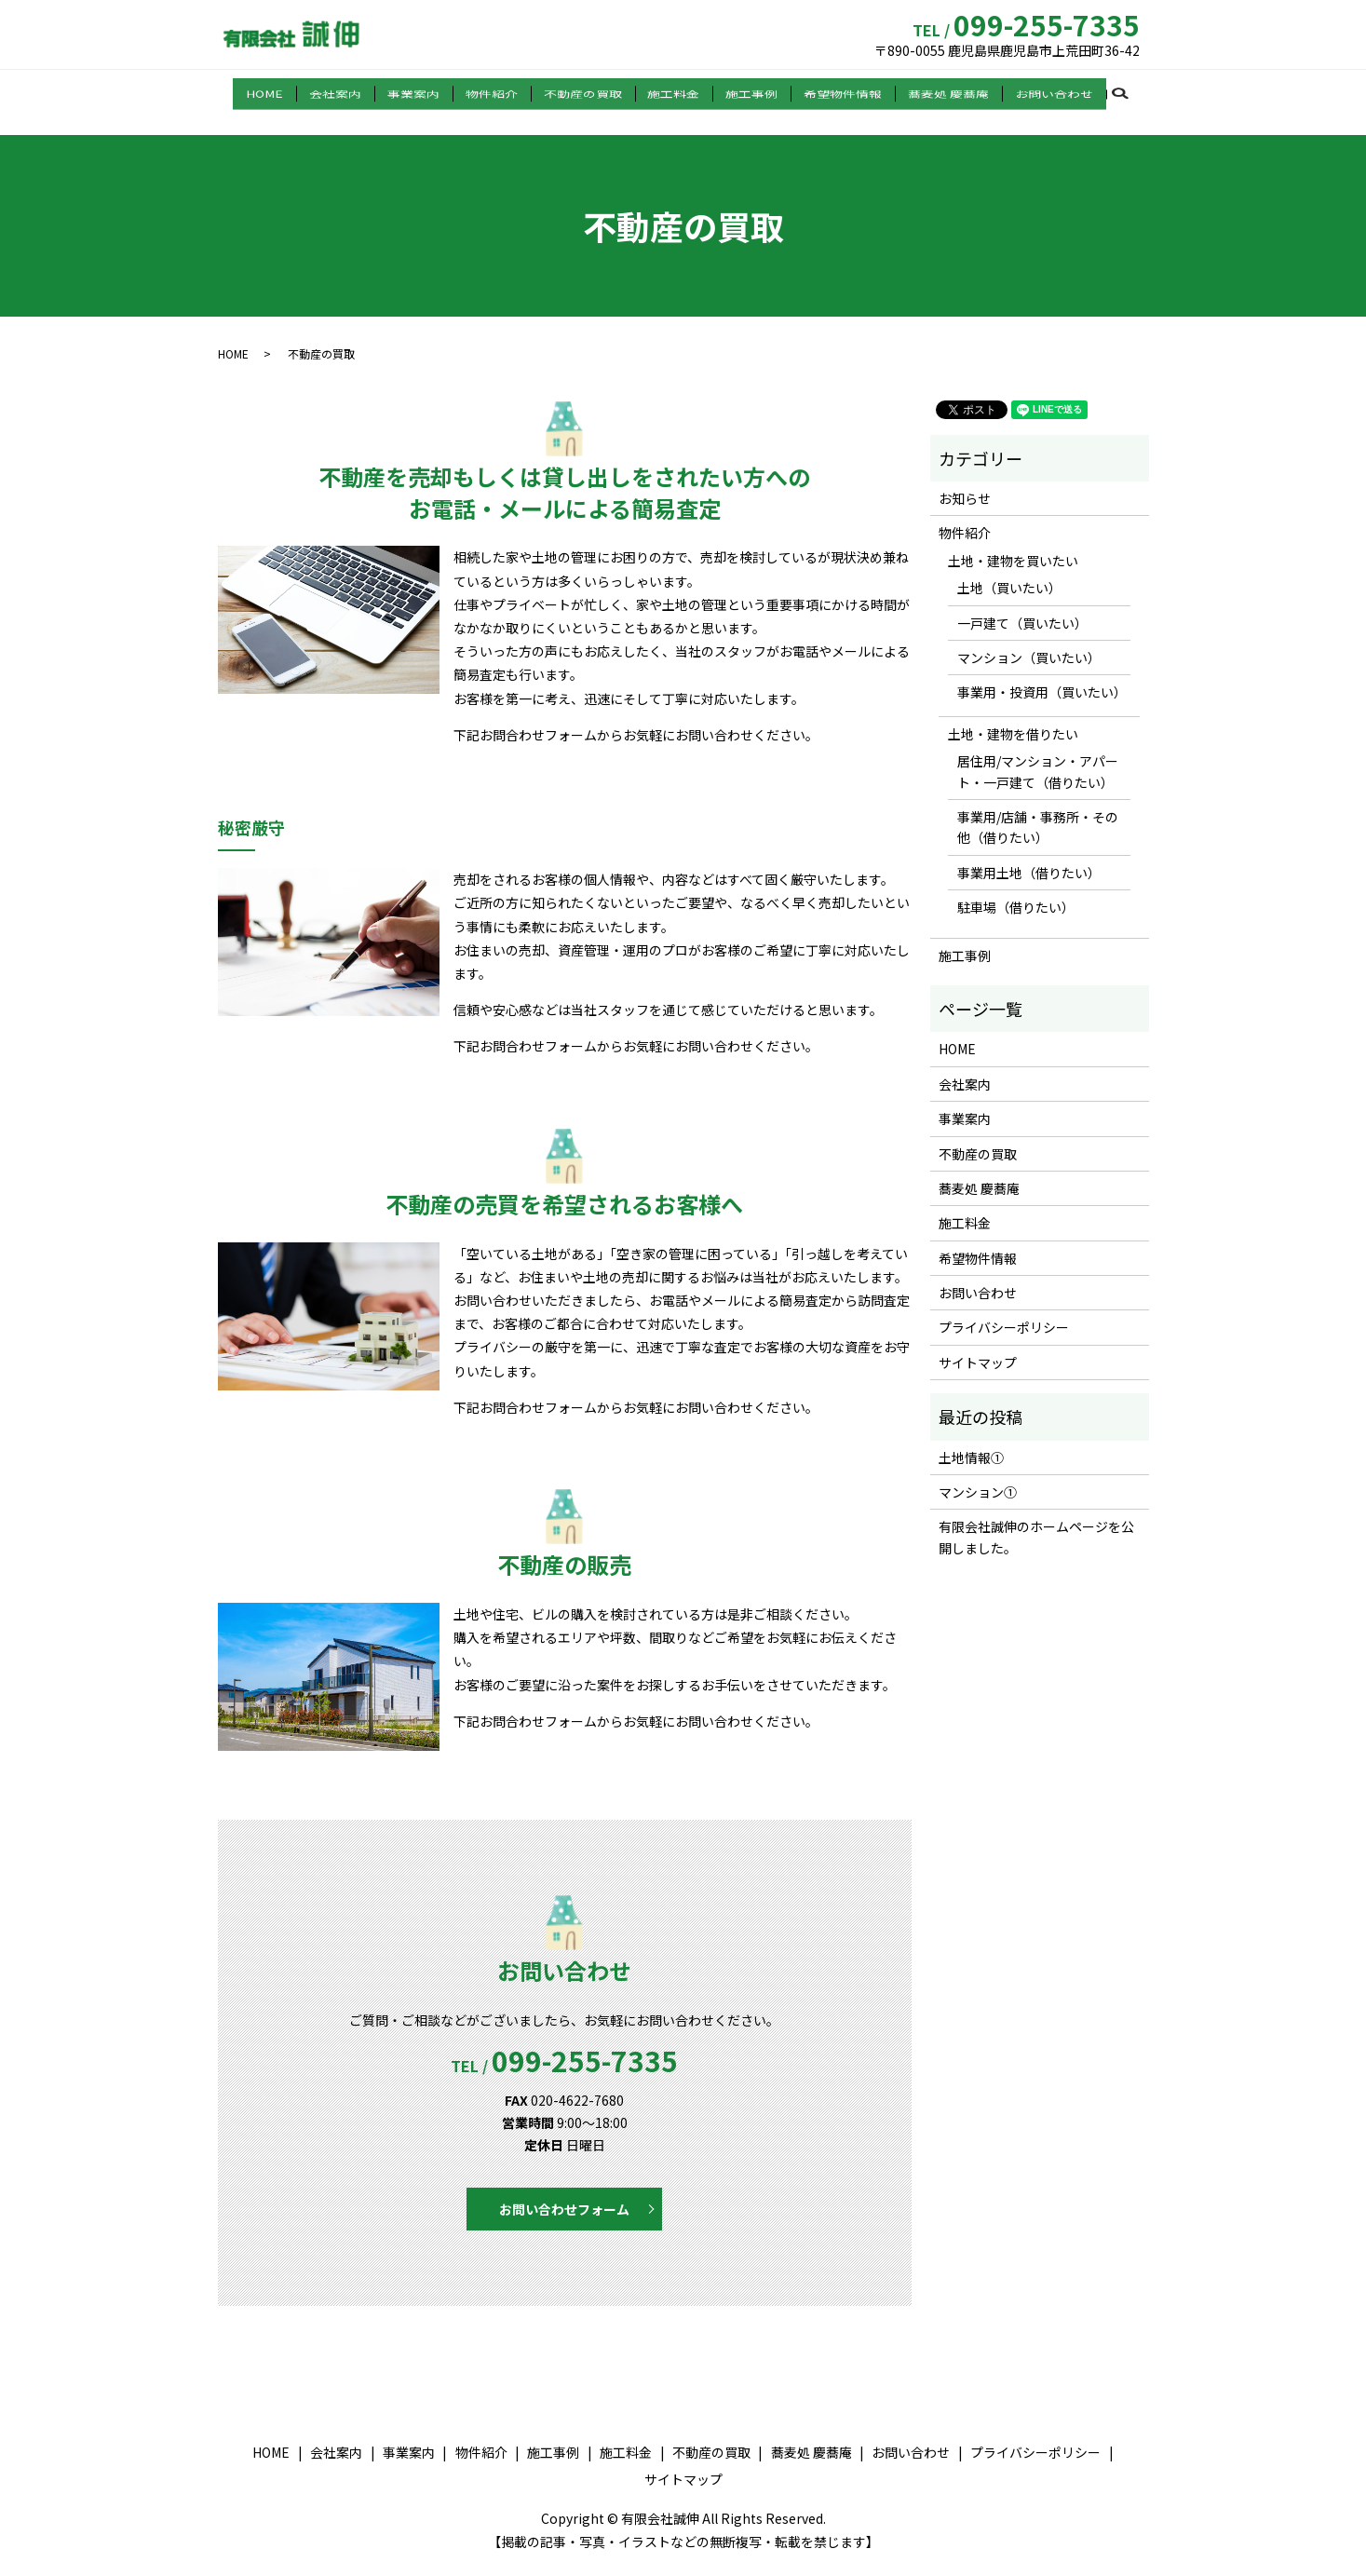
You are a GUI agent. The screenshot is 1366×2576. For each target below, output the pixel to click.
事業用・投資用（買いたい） (1039, 673)
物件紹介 (498, 91)
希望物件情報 (830, 91)
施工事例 (744, 91)
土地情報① (971, 1439)
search (1103, 92)
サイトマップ (978, 1344)
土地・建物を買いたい (1013, 542)
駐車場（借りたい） (1016, 888)
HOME (286, 91)
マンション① (978, 1473)
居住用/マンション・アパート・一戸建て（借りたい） (1037, 752)
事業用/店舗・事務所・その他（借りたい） (1037, 808)
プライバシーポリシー (1004, 1308)
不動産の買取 (585, 91)
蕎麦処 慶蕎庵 (929, 91)
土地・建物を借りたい (1013, 715)
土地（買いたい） (1009, 569)
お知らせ (965, 479)
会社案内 (353, 91)
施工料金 (670, 91)
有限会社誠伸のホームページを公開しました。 (1036, 1518)
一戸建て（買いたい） (1022, 604)
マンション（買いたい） (1029, 639)
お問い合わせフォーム (564, 2190)
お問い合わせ (1031, 91)
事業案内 (425, 91)
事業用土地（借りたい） (1029, 854)
